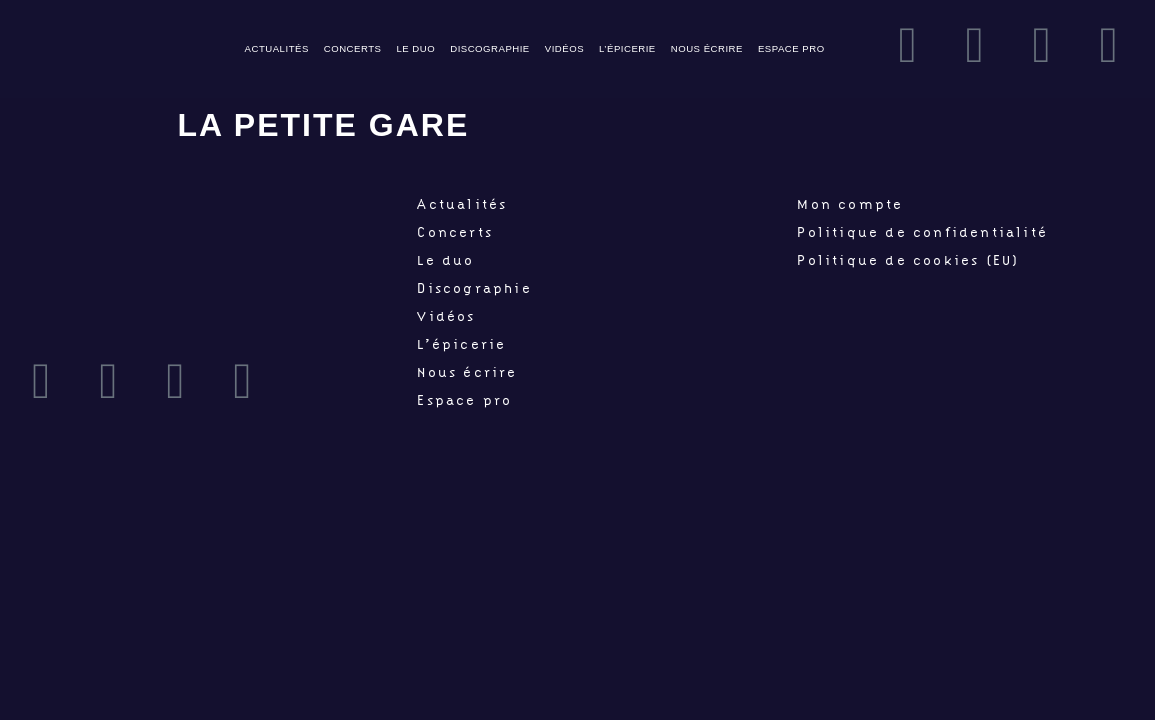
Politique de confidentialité (922, 232)
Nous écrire (707, 48)
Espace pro (791, 48)
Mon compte (850, 204)
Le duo (415, 48)
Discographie (490, 48)
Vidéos (564, 48)
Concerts (353, 48)
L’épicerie (627, 48)
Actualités (277, 48)
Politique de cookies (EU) (908, 260)
